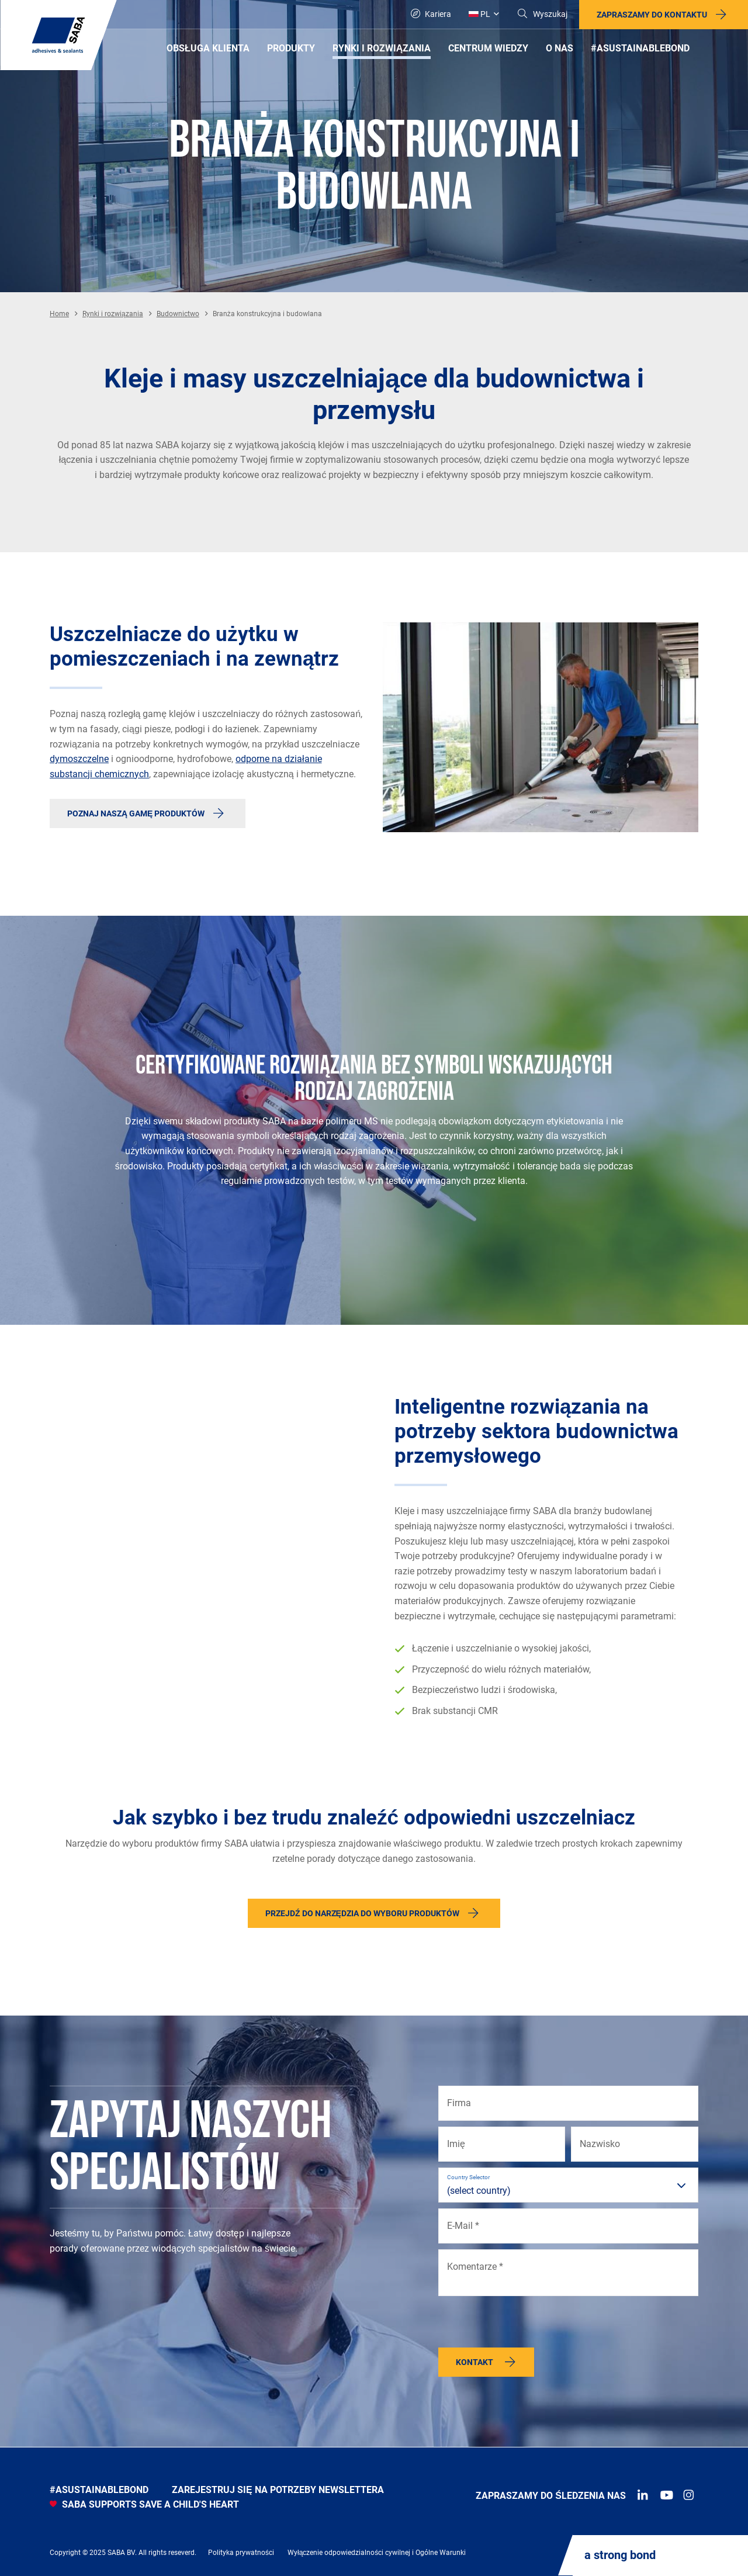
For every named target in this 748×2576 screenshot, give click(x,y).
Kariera (431, 14)
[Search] (542, 14)
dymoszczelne (79, 758)
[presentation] (527, 2325)
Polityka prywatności (241, 2553)
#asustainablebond (99, 2489)
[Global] (484, 14)
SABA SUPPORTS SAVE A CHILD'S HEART (144, 2504)
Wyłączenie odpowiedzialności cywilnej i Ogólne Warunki (377, 2553)
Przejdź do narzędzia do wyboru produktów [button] (362, 1913)
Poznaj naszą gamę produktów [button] (136, 813)
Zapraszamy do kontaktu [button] (652, 14)
